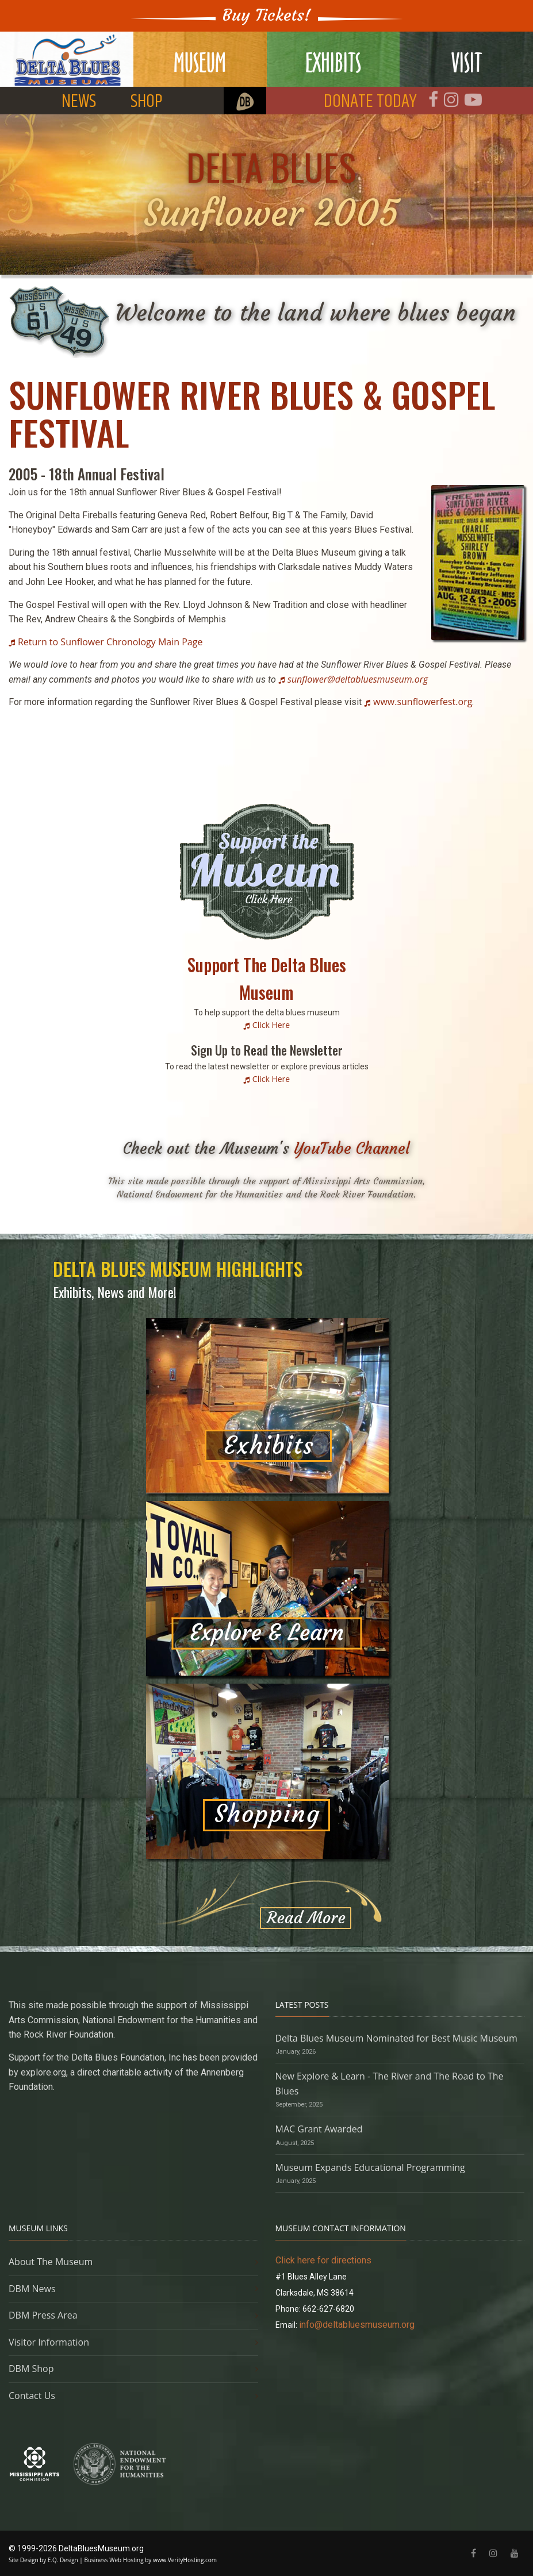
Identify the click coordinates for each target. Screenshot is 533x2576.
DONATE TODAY (370, 101)
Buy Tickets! (267, 15)
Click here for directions (323, 2260)
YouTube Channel (352, 1148)
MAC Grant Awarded (319, 2129)
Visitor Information (49, 2342)
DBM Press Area (43, 2315)
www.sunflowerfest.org (422, 701)
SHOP (147, 101)
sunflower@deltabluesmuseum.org (357, 679)
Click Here (271, 1024)
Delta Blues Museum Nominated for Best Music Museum (396, 2038)
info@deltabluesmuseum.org (357, 2324)
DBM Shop (31, 2368)
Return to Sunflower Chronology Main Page (110, 642)
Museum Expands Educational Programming (370, 2167)
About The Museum (51, 2261)
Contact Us (32, 2395)
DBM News (32, 2288)
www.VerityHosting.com (185, 2560)
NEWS (79, 101)
